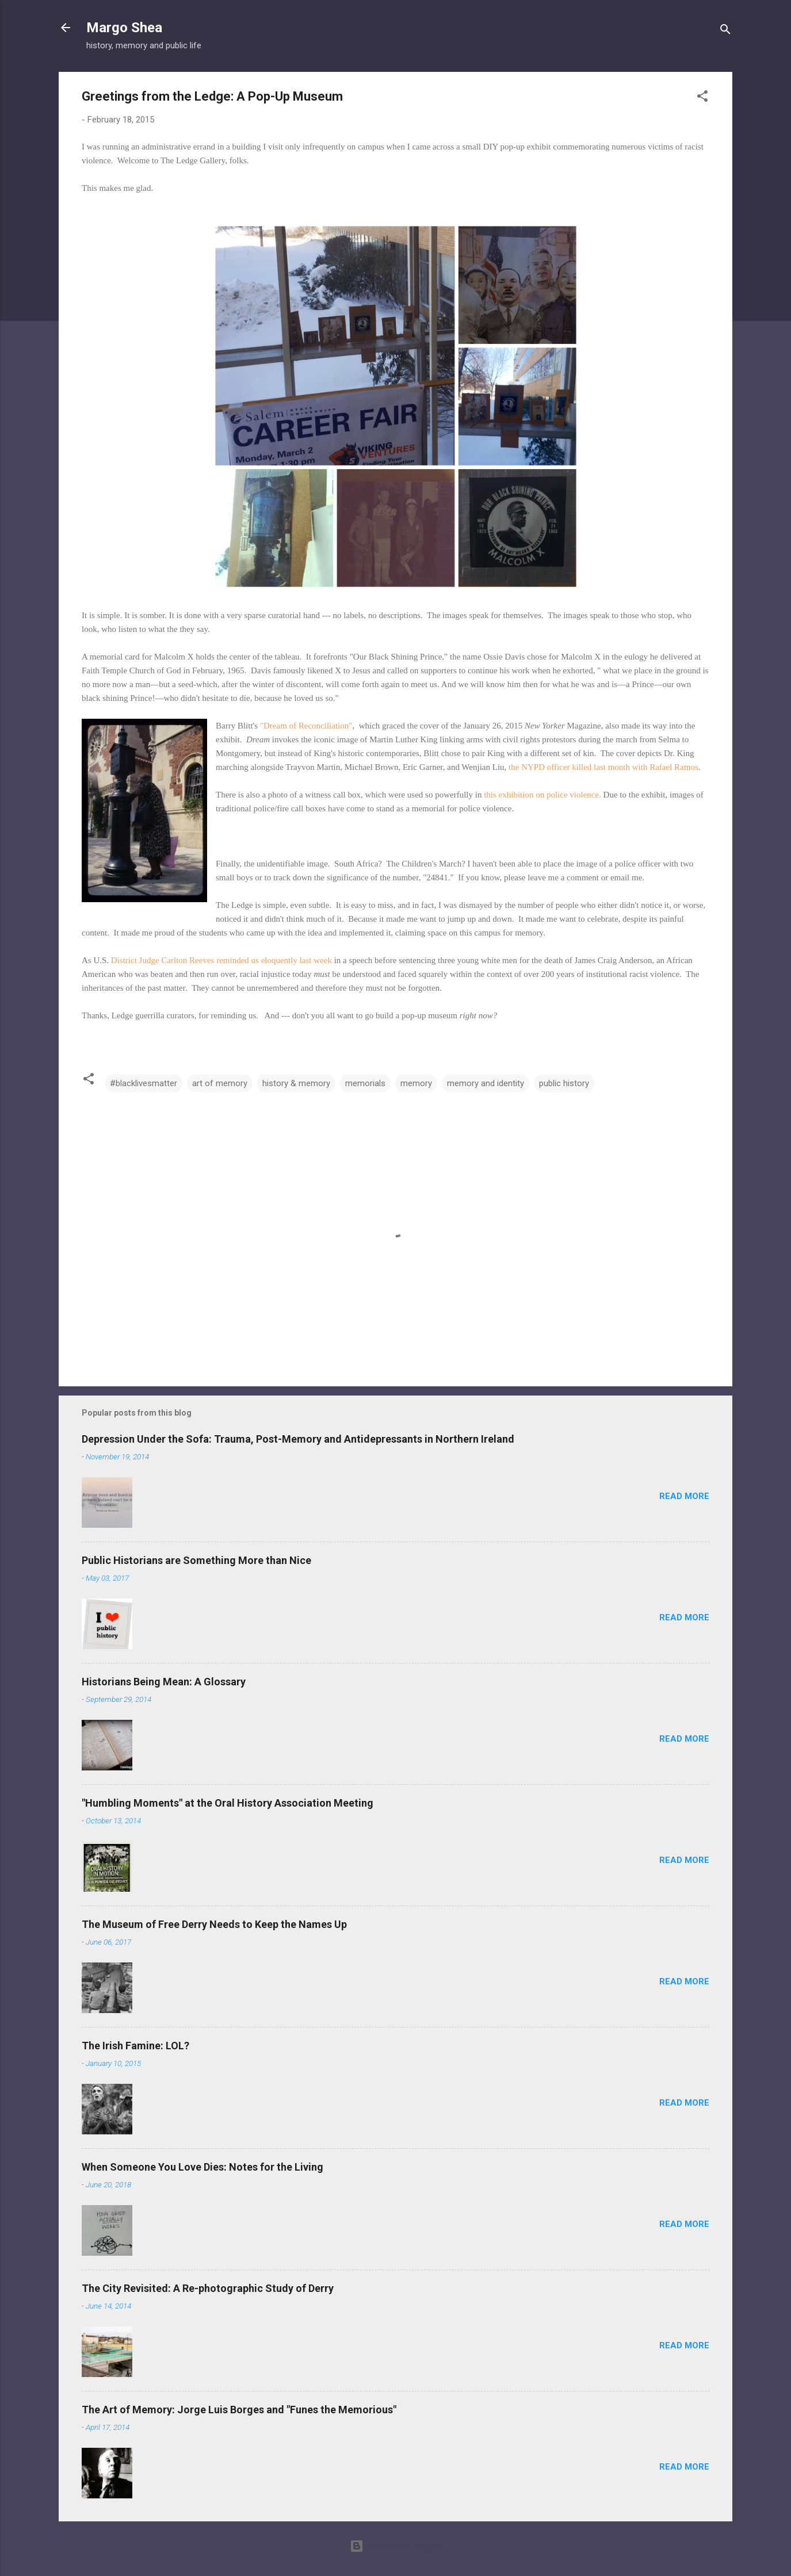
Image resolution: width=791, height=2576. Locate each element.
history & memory (296, 1083)
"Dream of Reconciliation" (306, 725)
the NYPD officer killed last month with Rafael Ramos (603, 767)
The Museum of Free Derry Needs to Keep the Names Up (214, 1924)
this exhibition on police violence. (541, 794)
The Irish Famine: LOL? (135, 2046)
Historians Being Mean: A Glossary (164, 1682)
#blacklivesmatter (143, 1083)
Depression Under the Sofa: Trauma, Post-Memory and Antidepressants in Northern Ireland (298, 1439)
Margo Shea (124, 28)
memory (416, 1083)
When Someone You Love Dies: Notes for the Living (202, 2167)
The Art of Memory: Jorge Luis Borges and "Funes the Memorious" (239, 2410)
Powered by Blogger (395, 2546)
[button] (702, 98)
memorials (365, 1083)
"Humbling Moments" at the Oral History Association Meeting (227, 1803)
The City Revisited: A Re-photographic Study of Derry (208, 2288)
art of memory (219, 1083)
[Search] (725, 31)
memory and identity (485, 1083)
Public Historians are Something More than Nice (196, 1560)
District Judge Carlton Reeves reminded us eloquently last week (221, 960)
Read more (684, 1496)
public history (564, 1083)
